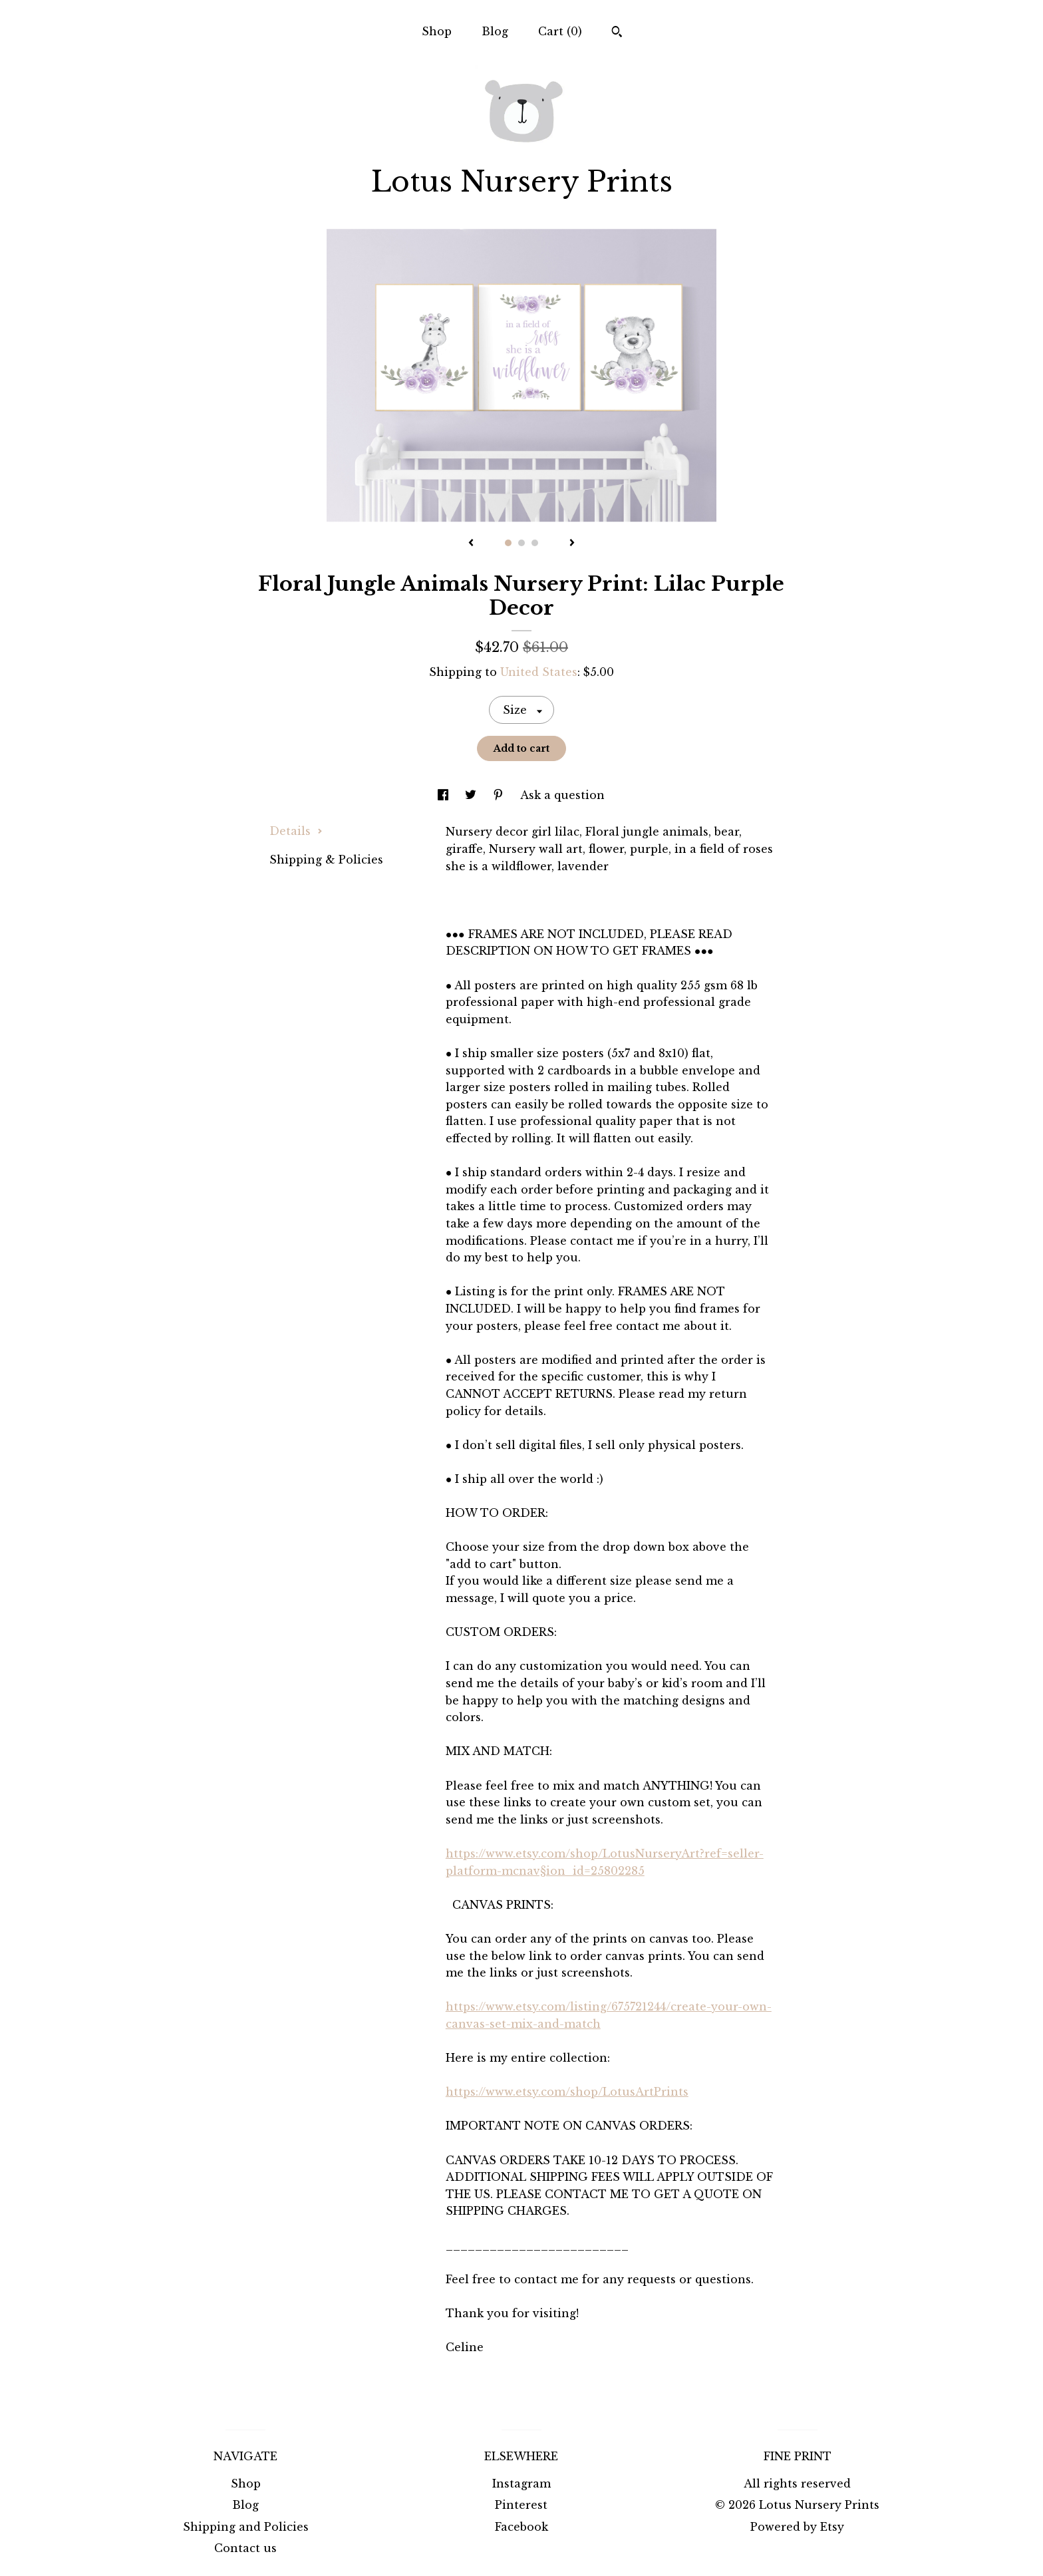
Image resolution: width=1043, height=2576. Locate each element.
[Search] (617, 33)
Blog (495, 31)
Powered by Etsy (797, 2526)
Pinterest (521, 2504)
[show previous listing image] (471, 543)
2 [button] (521, 543)
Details (296, 831)
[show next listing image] (572, 543)
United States (538, 672)
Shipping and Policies (246, 2526)
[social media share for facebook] (445, 795)
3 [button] (534, 543)
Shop (437, 31)
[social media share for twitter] (472, 795)
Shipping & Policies (326, 859)
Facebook (521, 2526)
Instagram (521, 2483)
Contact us (245, 2548)
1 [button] (508, 543)
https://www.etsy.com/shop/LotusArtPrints (567, 2091)
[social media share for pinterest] (500, 795)
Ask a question (562, 795)
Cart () (560, 31)
